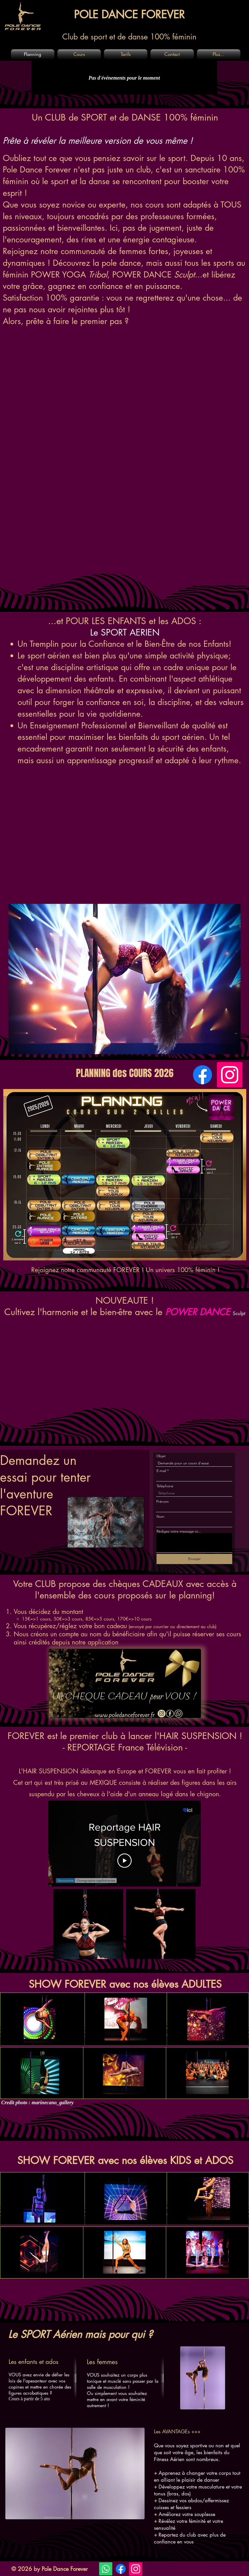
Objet (161, 1456)
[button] (124, 979)
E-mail (161, 1471)
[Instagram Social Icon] (229, 1074)
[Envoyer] (194, 1559)
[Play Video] (124, 1860)
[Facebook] (120, 2568)
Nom (160, 1516)
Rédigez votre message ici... (179, 1531)
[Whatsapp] (105, 2568)
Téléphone (165, 1486)
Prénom (162, 1501)
